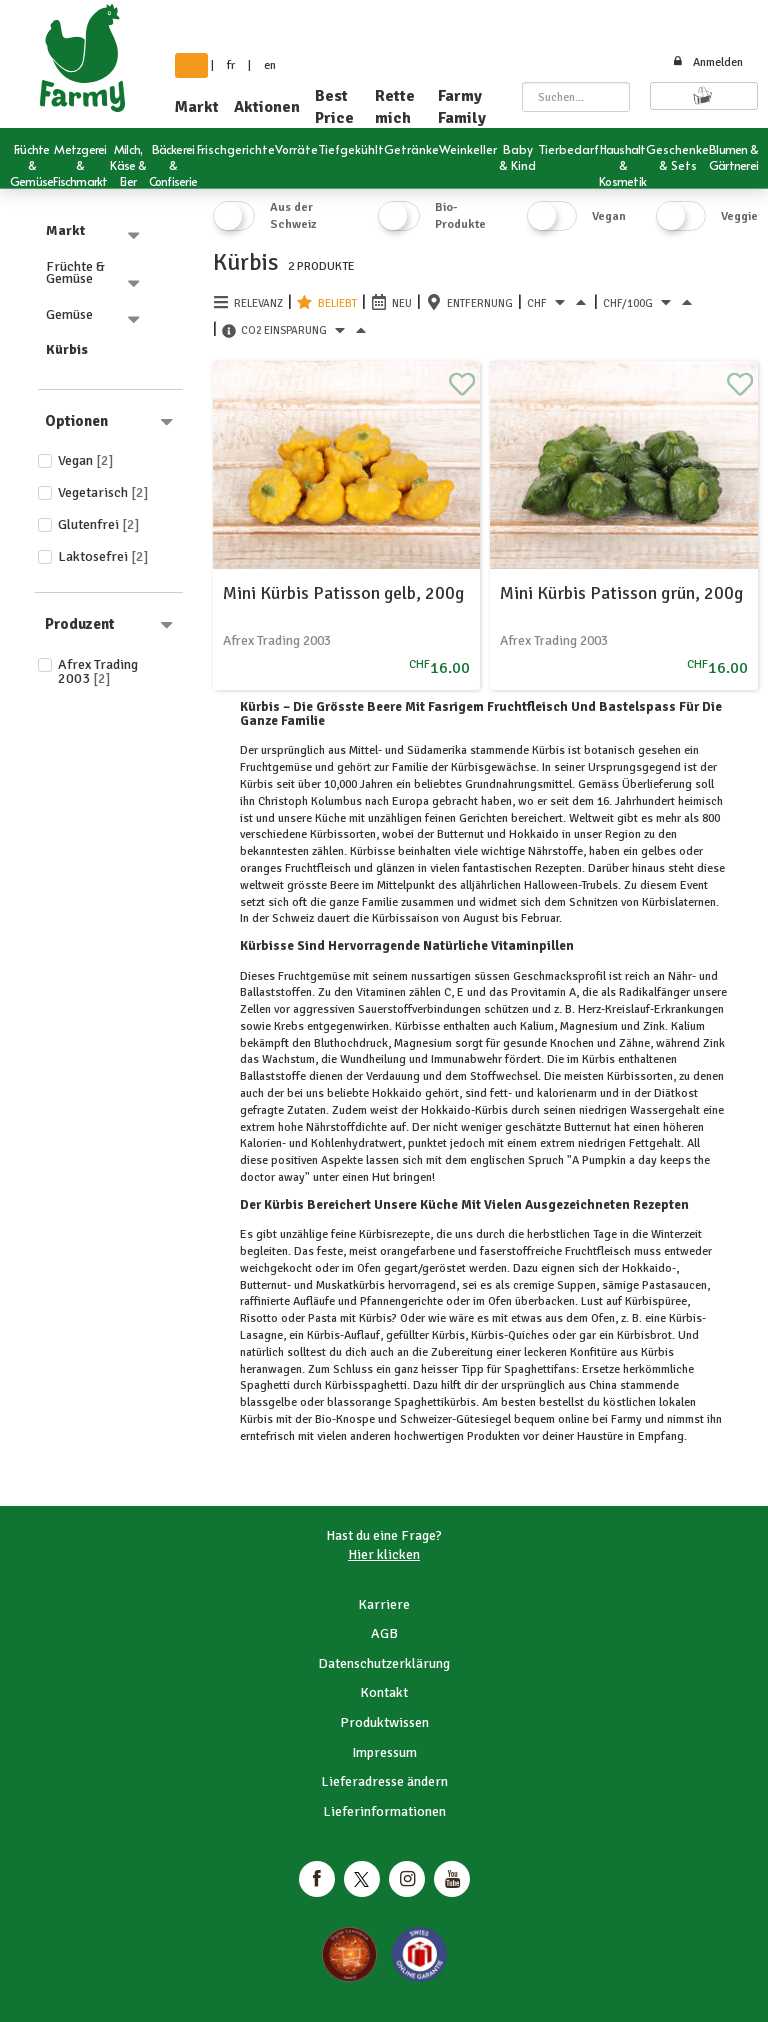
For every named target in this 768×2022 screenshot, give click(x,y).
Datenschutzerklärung (384, 1663)
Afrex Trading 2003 (98, 671)
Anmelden (707, 62)
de (191, 65)
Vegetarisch (103, 492)
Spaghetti (266, 1385)
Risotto (260, 1318)
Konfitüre (593, 1352)
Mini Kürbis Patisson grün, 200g (621, 593)
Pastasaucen (673, 1285)
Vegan (86, 460)
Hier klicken (384, 1554)
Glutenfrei (99, 524)
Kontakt (384, 1692)
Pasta (322, 1318)
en (270, 65)
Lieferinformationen (384, 1811)
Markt (197, 107)
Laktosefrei (103, 556)
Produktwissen (384, 1722)
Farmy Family (462, 107)
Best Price (334, 107)
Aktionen (267, 107)
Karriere (384, 1604)
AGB (384, 1633)
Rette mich (395, 107)
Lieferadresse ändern (384, 1781)
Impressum (384, 1752)
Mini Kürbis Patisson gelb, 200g (343, 593)
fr (231, 65)
